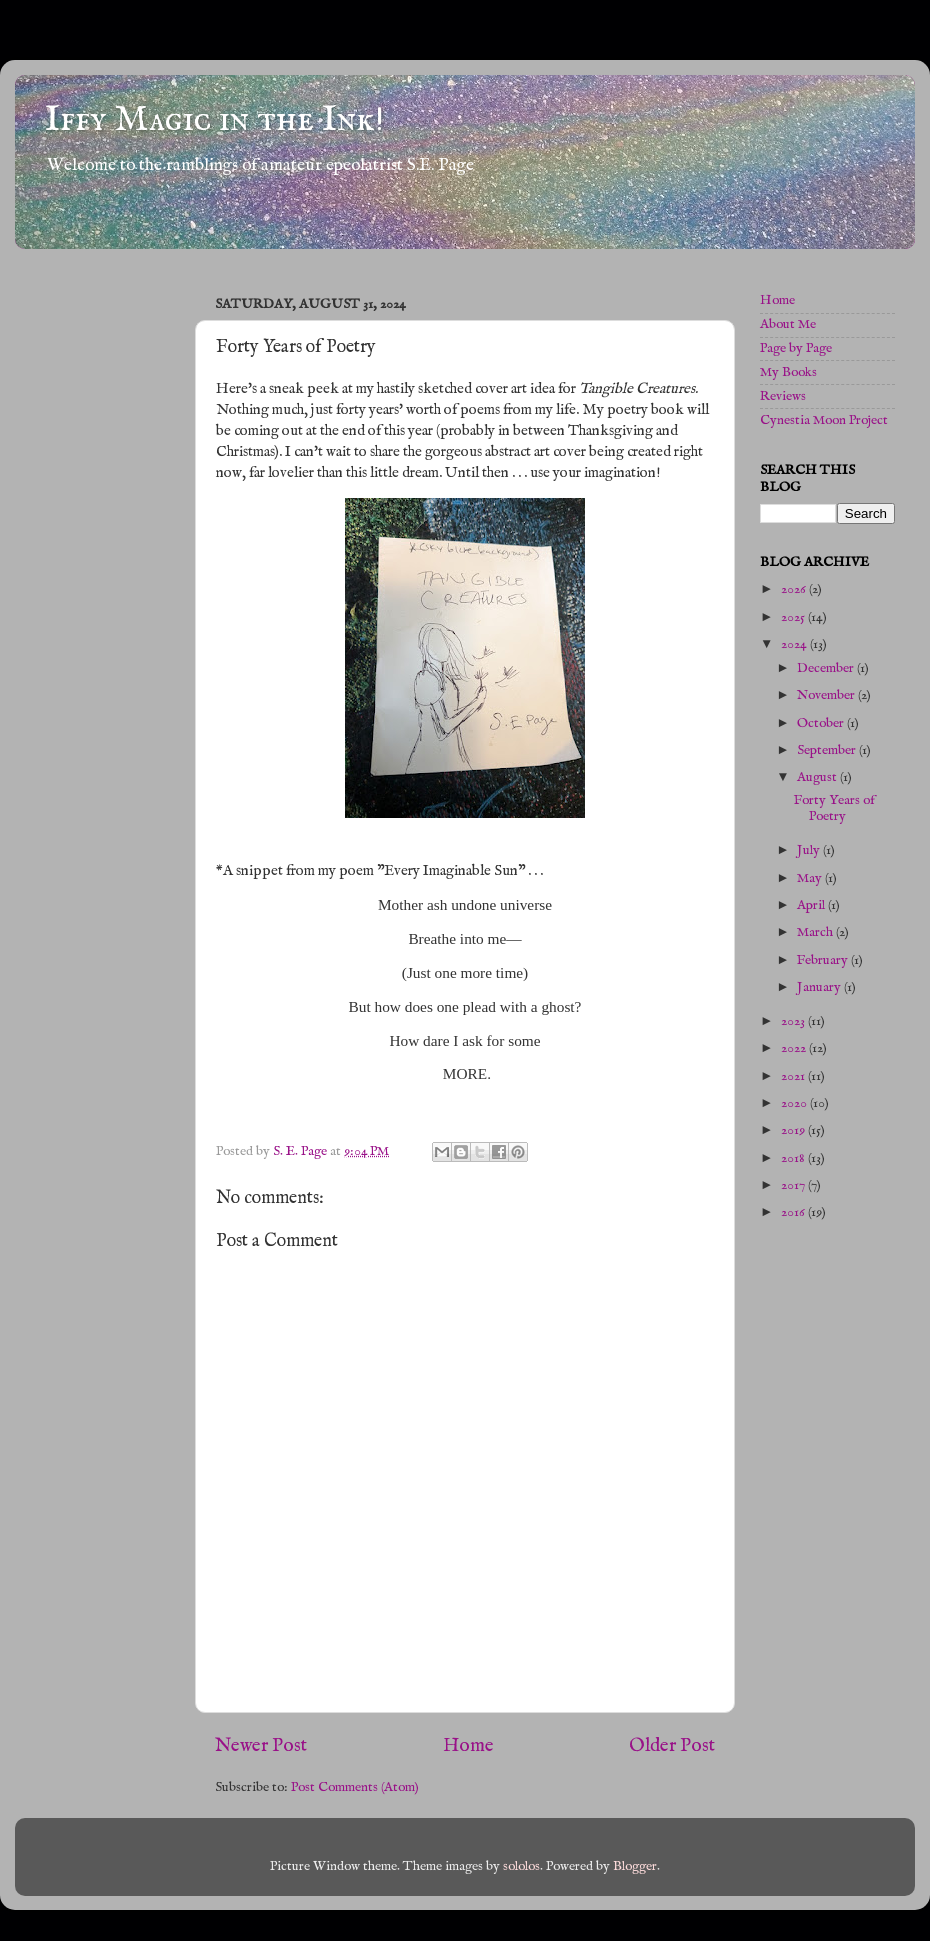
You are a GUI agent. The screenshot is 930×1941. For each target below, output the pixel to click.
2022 (795, 1048)
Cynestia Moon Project (824, 420)
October (822, 723)
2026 (795, 589)
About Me (788, 324)
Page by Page (796, 348)
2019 (794, 1130)
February (824, 960)
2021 (794, 1076)
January (820, 987)
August (818, 777)
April (812, 905)
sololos (521, 1866)
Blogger (635, 1866)
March (816, 932)
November (827, 695)
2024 (795, 644)
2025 (794, 617)
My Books (788, 372)
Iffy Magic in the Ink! (214, 120)
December (827, 668)
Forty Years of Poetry (834, 808)
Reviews (783, 396)
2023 (794, 1021)
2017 (794, 1185)
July (810, 850)
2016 (794, 1212)
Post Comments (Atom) (355, 1787)
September (828, 750)
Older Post (672, 1746)
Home (468, 1746)
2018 (794, 1158)
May (811, 878)
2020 (795, 1103)
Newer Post (261, 1746)
